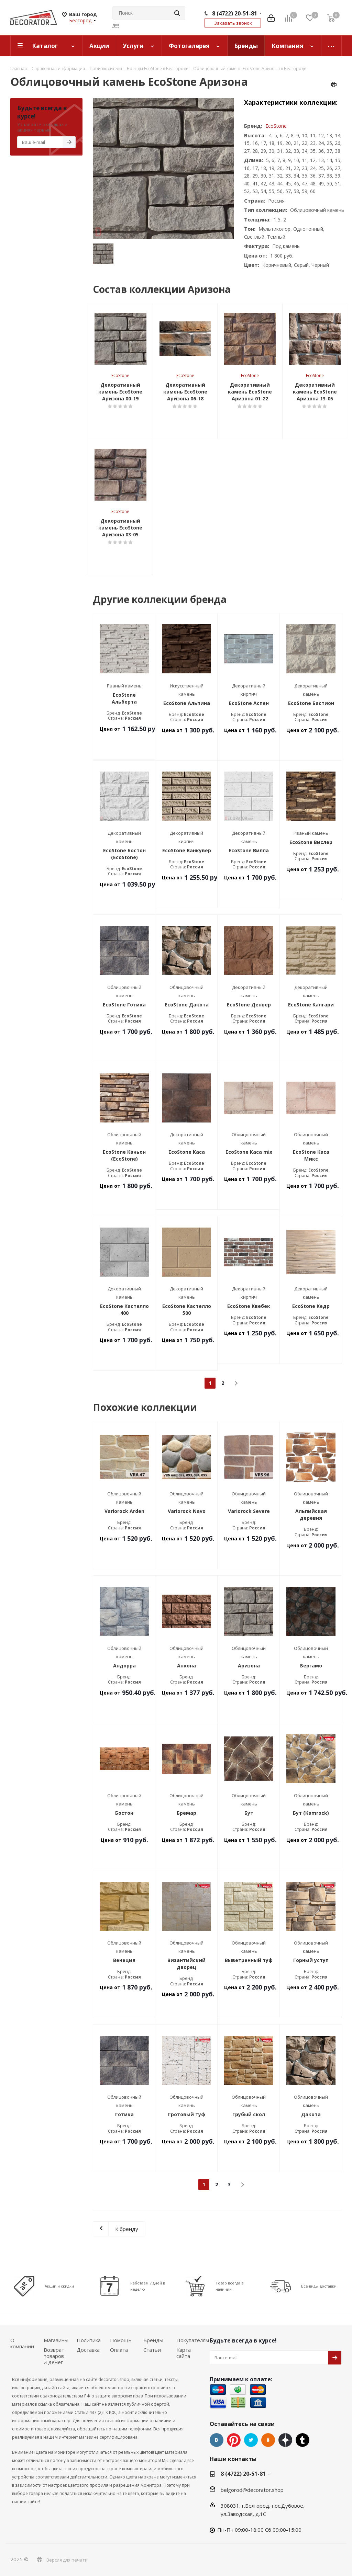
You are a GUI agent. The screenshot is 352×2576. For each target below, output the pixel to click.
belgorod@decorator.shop (252, 2489)
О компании (22, 2343)
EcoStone (276, 126)
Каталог (45, 46)
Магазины (56, 2340)
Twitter (251, 2440)
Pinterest (234, 2440)
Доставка (88, 2349)
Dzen (285, 2440)
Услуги (133, 46)
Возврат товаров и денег (54, 2356)
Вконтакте (216, 2440)
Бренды (246, 46)
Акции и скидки (59, 2286)
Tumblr (302, 2440)
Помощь (121, 2340)
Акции (99, 46)
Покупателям (192, 2340)
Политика (89, 2340)
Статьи (152, 2349)
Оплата (119, 2349)
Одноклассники (268, 2440)
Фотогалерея (189, 46)
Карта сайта (183, 2352)
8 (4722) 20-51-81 (234, 13)
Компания (287, 46)
